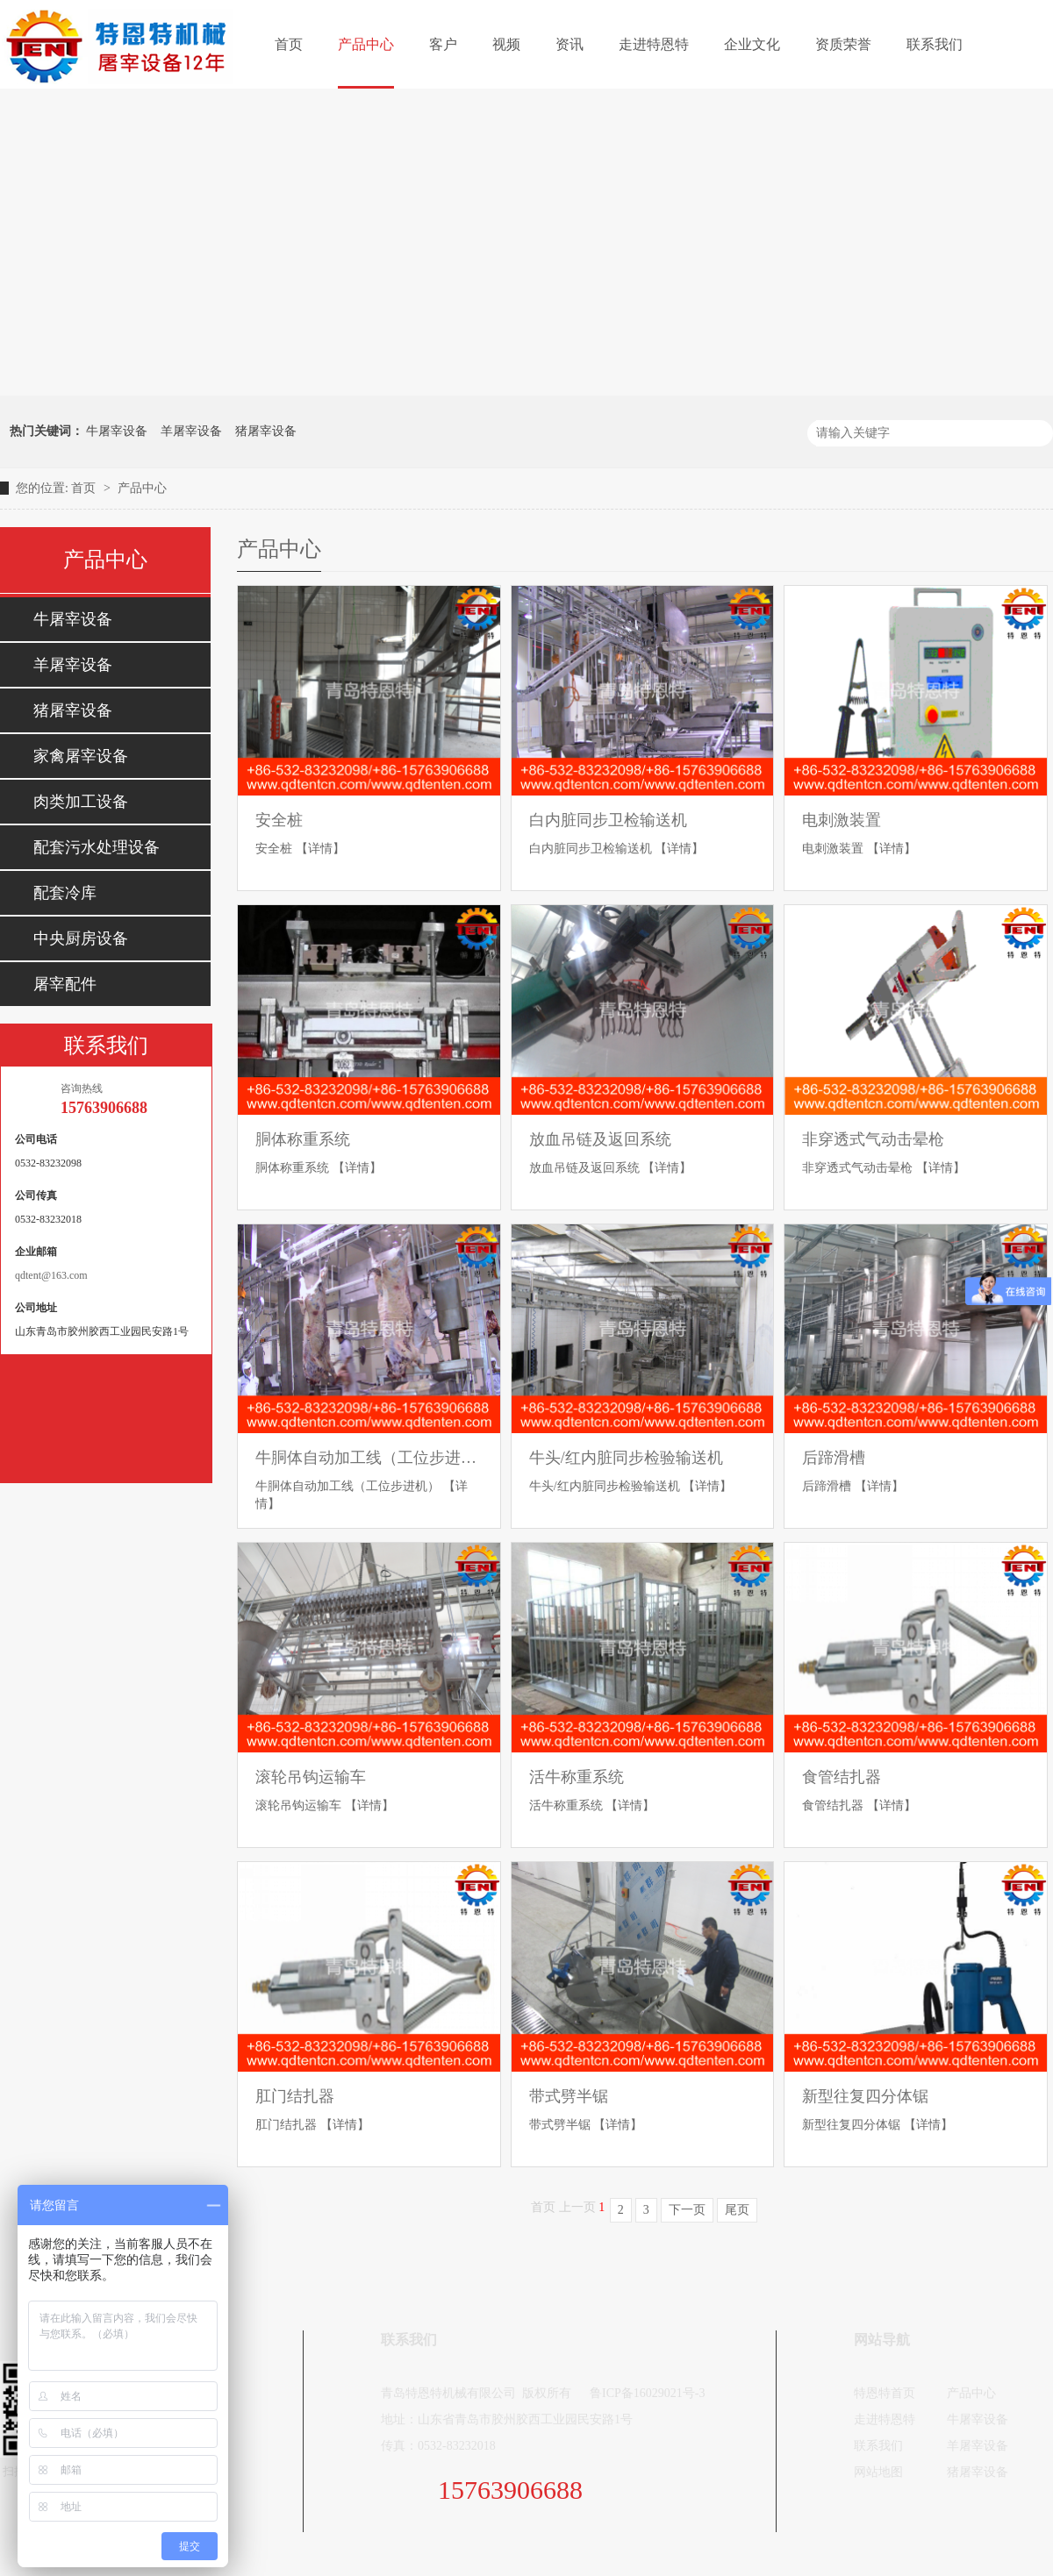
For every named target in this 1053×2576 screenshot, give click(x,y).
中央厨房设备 (80, 938)
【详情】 (320, 848)
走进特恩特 (654, 44)
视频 (506, 44)
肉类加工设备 (80, 801)
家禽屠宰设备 (80, 756)
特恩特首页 (884, 2393)
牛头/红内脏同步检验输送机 (626, 1457)
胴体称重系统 (302, 1139)
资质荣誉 (843, 44)
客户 (443, 44)
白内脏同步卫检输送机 (608, 820)
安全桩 (279, 820)
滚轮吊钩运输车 (310, 1777)
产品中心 (366, 44)
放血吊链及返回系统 (600, 1139)
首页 (289, 44)
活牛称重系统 (576, 1777)
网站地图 (878, 2472)
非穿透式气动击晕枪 (873, 1139)
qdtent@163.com (51, 1275)
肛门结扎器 (294, 2096)
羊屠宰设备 (191, 431)
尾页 (737, 2209)
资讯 (569, 44)
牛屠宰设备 (116, 431)
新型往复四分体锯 (865, 2096)
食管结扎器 (841, 1777)
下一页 (687, 2209)
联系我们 (934, 44)
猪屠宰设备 (266, 431)
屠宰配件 (65, 984)
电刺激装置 (841, 820)
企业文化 (752, 44)
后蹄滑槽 (833, 1457)
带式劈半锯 (568, 2096)
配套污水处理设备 (96, 847)
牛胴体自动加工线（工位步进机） (369, 1457)
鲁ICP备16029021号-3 (647, 2393)
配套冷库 (65, 893)
